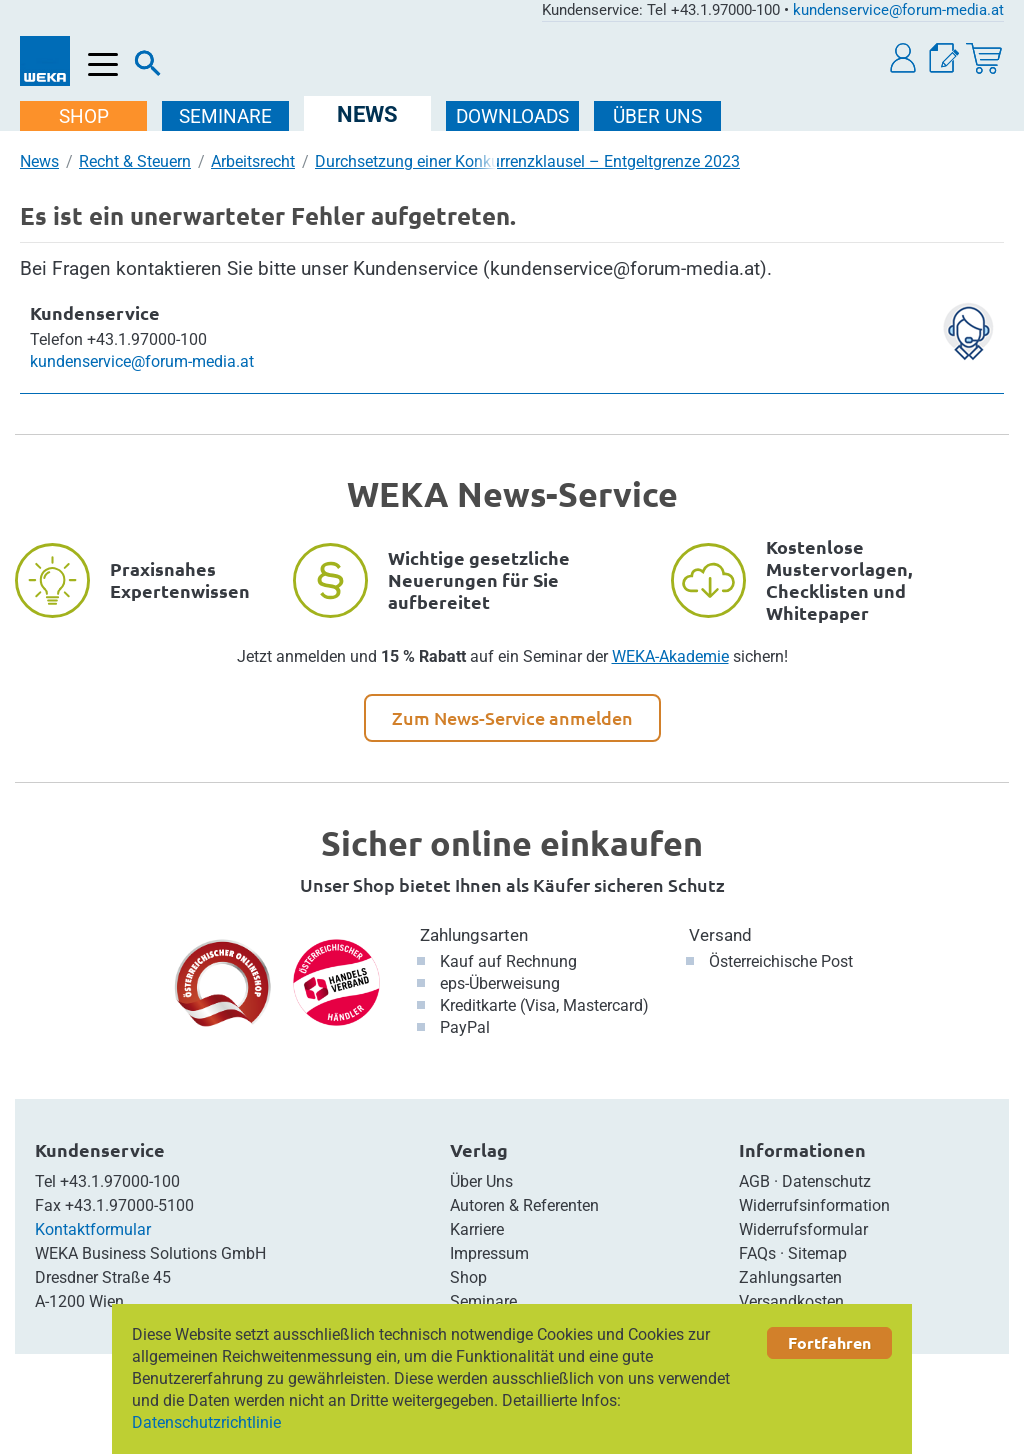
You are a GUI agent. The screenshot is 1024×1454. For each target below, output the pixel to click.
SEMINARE (225, 116)
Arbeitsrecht (253, 161)
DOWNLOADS (512, 116)
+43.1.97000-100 (120, 1181)
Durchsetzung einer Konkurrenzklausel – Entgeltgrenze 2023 (527, 161)
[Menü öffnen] (103, 65)
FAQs (757, 1253)
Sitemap (817, 1253)
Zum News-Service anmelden (512, 717)
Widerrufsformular (803, 1229)
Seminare (483, 1301)
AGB (754, 1181)
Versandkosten (791, 1301)
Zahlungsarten (474, 935)
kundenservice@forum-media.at (898, 10)
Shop (468, 1277)
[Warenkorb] (984, 58)
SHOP (84, 116)
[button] (904, 58)
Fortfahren (829, 1342)
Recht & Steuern (135, 161)
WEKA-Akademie (670, 656)
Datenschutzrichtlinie (206, 1422)
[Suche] (148, 68)
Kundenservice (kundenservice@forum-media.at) (560, 268)
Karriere (477, 1229)
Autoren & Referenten (524, 1205)
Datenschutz (826, 1181)
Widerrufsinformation (814, 1205)
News (39, 161)
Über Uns (481, 1181)
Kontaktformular (93, 1229)
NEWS (367, 114)
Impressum (489, 1253)
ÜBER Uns (657, 116)
